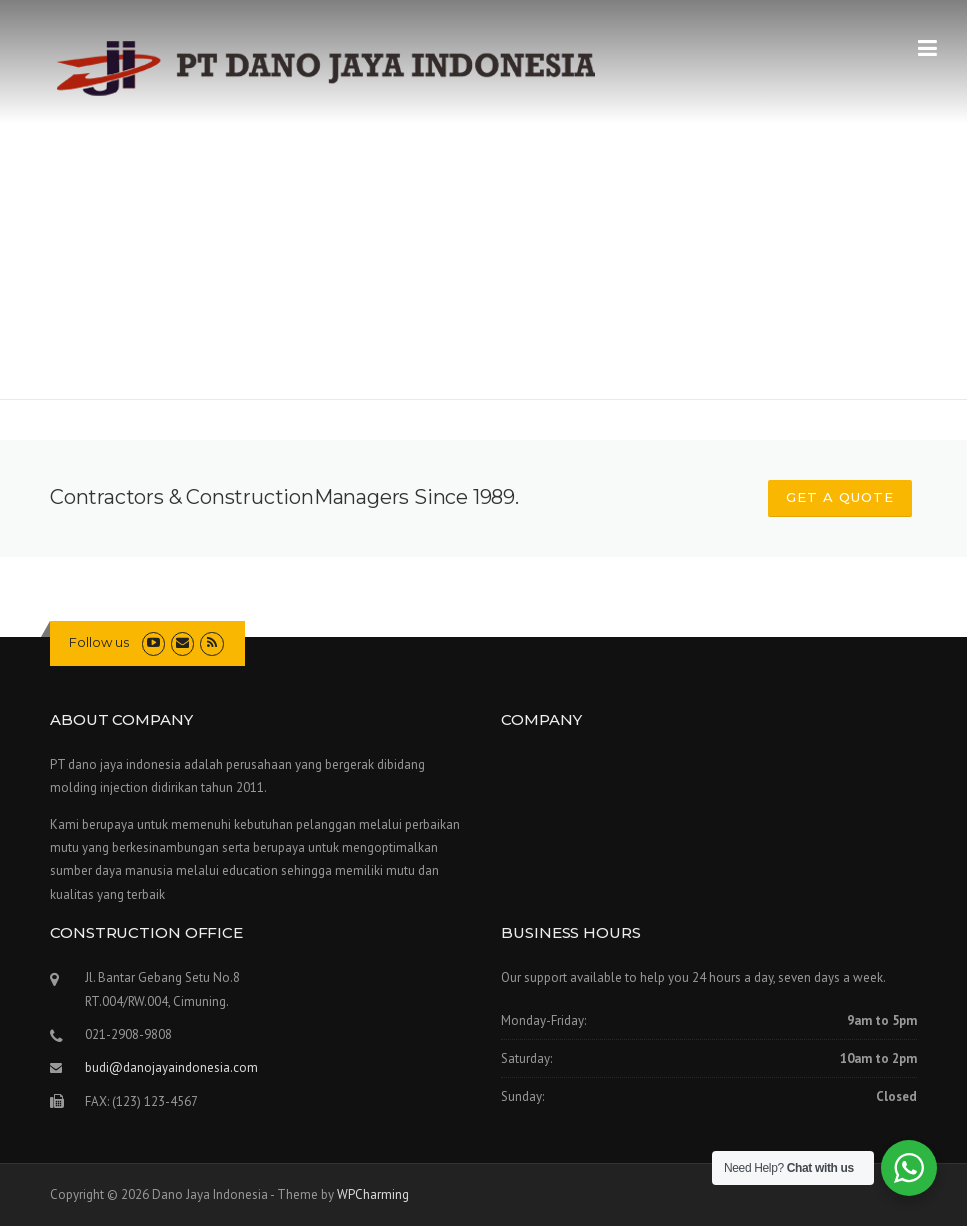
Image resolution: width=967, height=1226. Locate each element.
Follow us (99, 642)
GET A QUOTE (840, 497)
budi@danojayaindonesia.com (171, 1067)
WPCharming (373, 1194)
